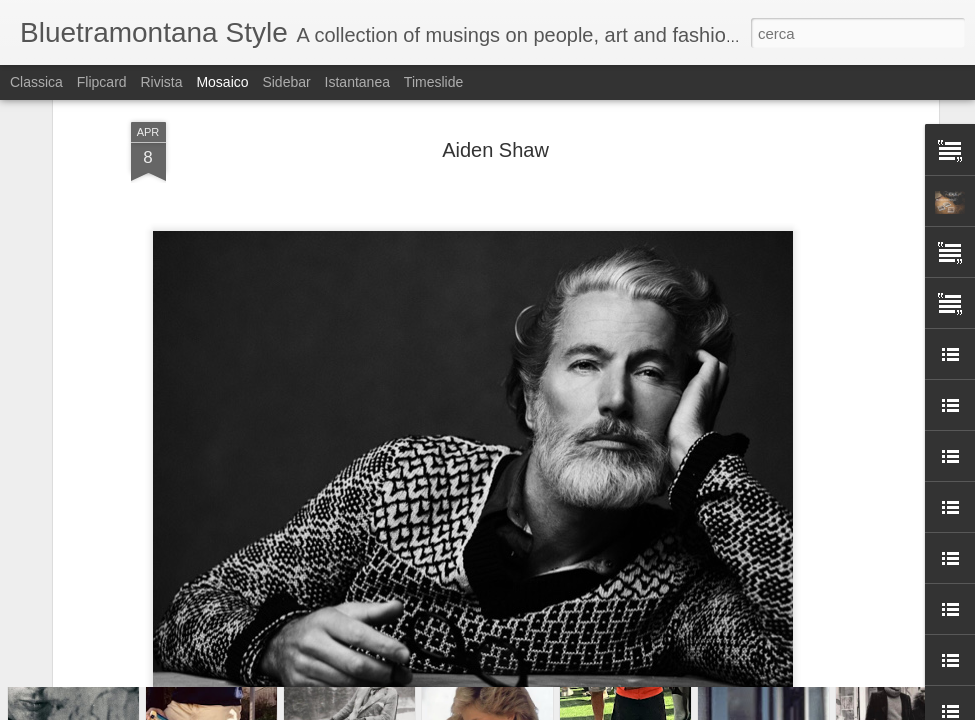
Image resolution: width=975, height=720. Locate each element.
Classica (36, 82)
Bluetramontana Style (576, 281)
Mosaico (222, 82)
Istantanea (357, 82)
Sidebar (286, 82)
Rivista (161, 82)
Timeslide (433, 82)
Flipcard (102, 82)
